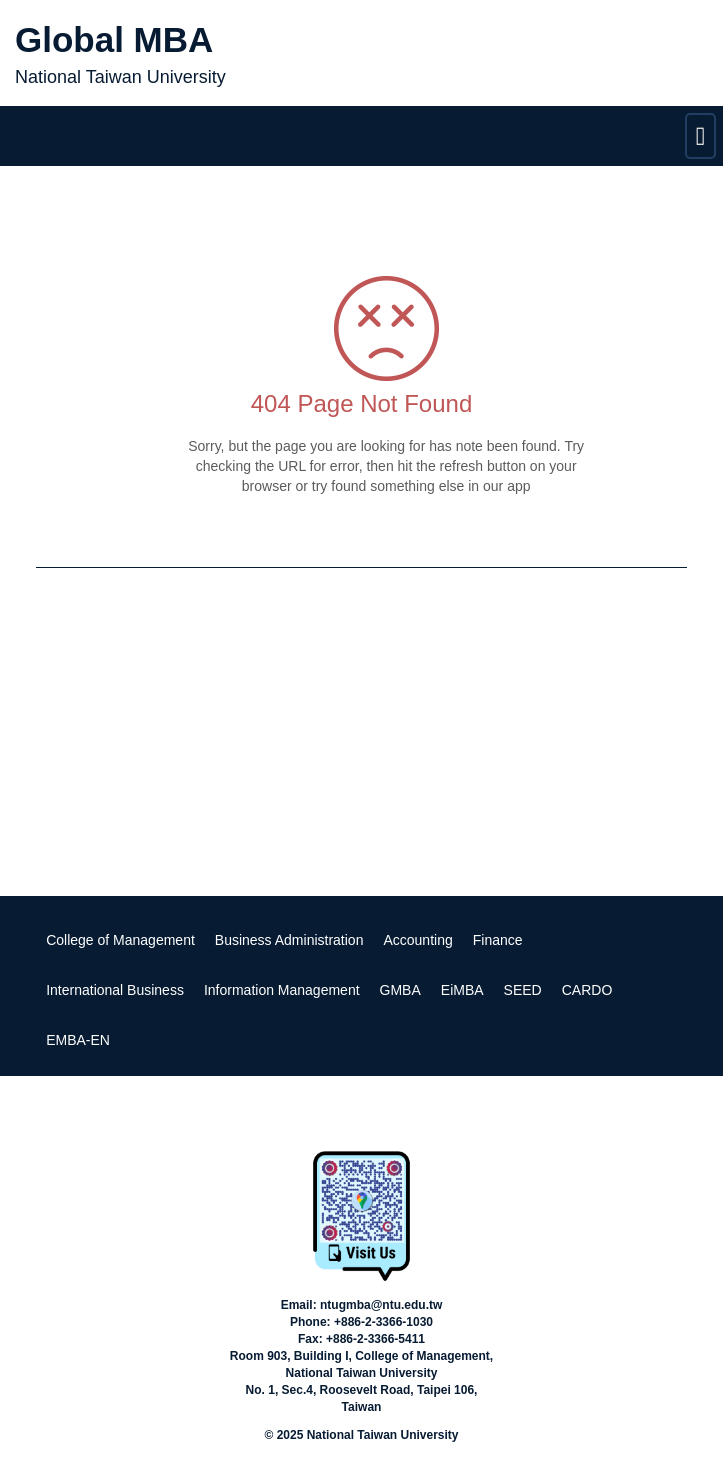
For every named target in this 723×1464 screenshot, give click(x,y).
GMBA (400, 990)
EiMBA (462, 990)
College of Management (120, 940)
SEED (523, 990)
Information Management (282, 990)
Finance (498, 940)
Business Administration (289, 940)
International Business (115, 990)
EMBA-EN (78, 1040)
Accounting (417, 940)
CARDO (587, 990)
